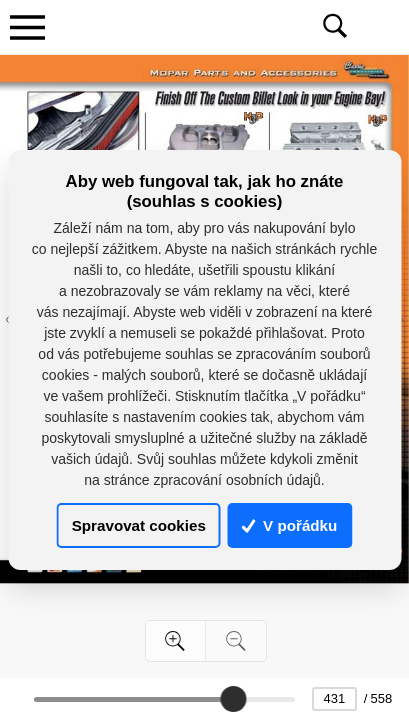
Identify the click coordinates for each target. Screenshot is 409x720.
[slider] (233, 699)
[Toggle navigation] (27, 27)
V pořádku (290, 525)
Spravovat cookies (139, 525)
